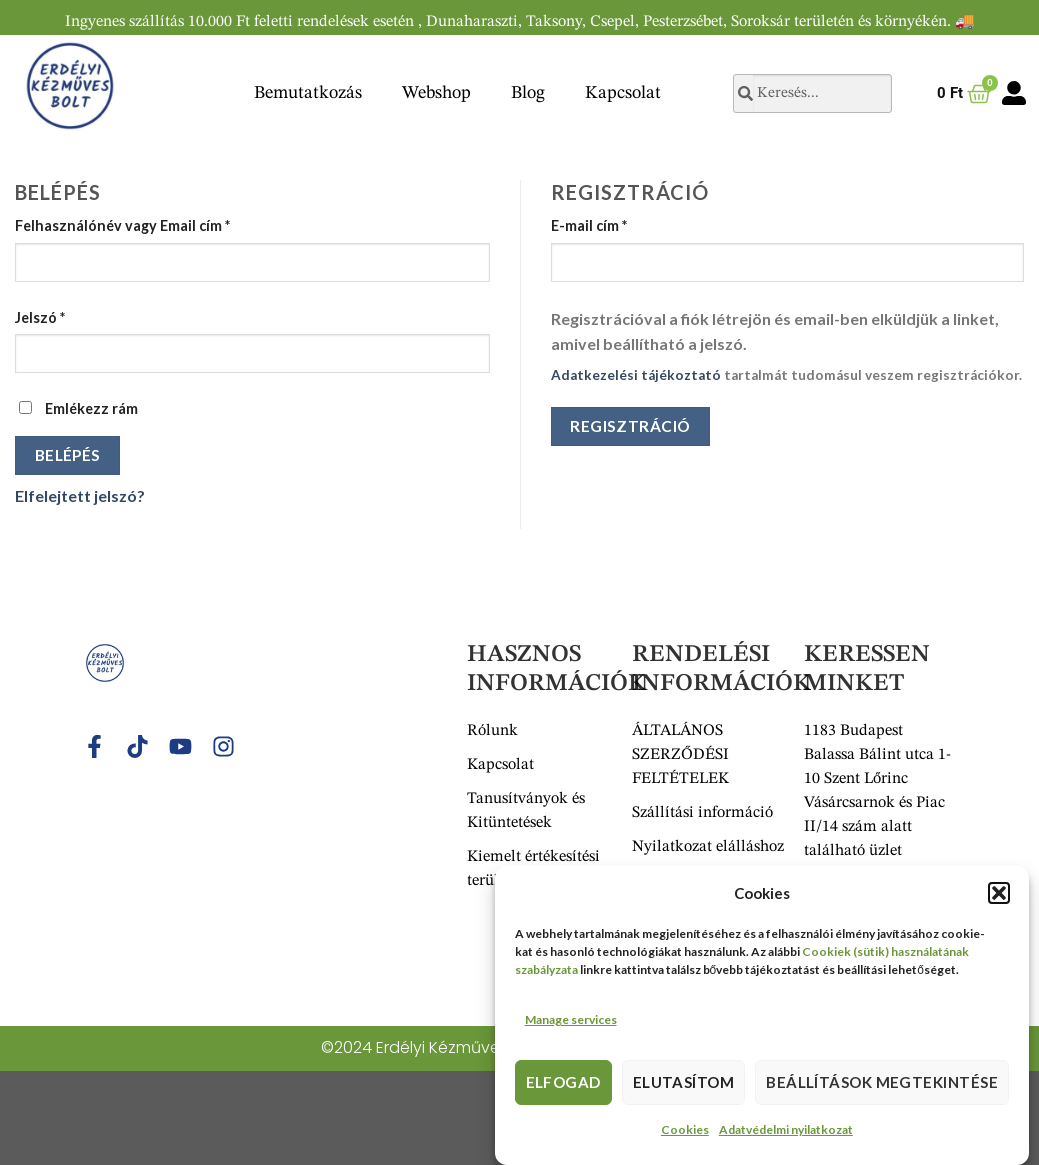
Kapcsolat (623, 93)
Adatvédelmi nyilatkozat (786, 1135)
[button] (999, 899)
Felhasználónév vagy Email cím (122, 225)
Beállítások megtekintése (882, 1088)
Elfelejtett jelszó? (80, 495)
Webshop (436, 93)
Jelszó (40, 317)
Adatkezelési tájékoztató (636, 375)
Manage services (571, 1025)
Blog (528, 93)
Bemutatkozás (308, 93)
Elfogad (563, 1088)
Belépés (68, 455)
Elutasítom (684, 1088)
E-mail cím (589, 225)
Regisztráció (630, 426)
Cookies (685, 1135)
